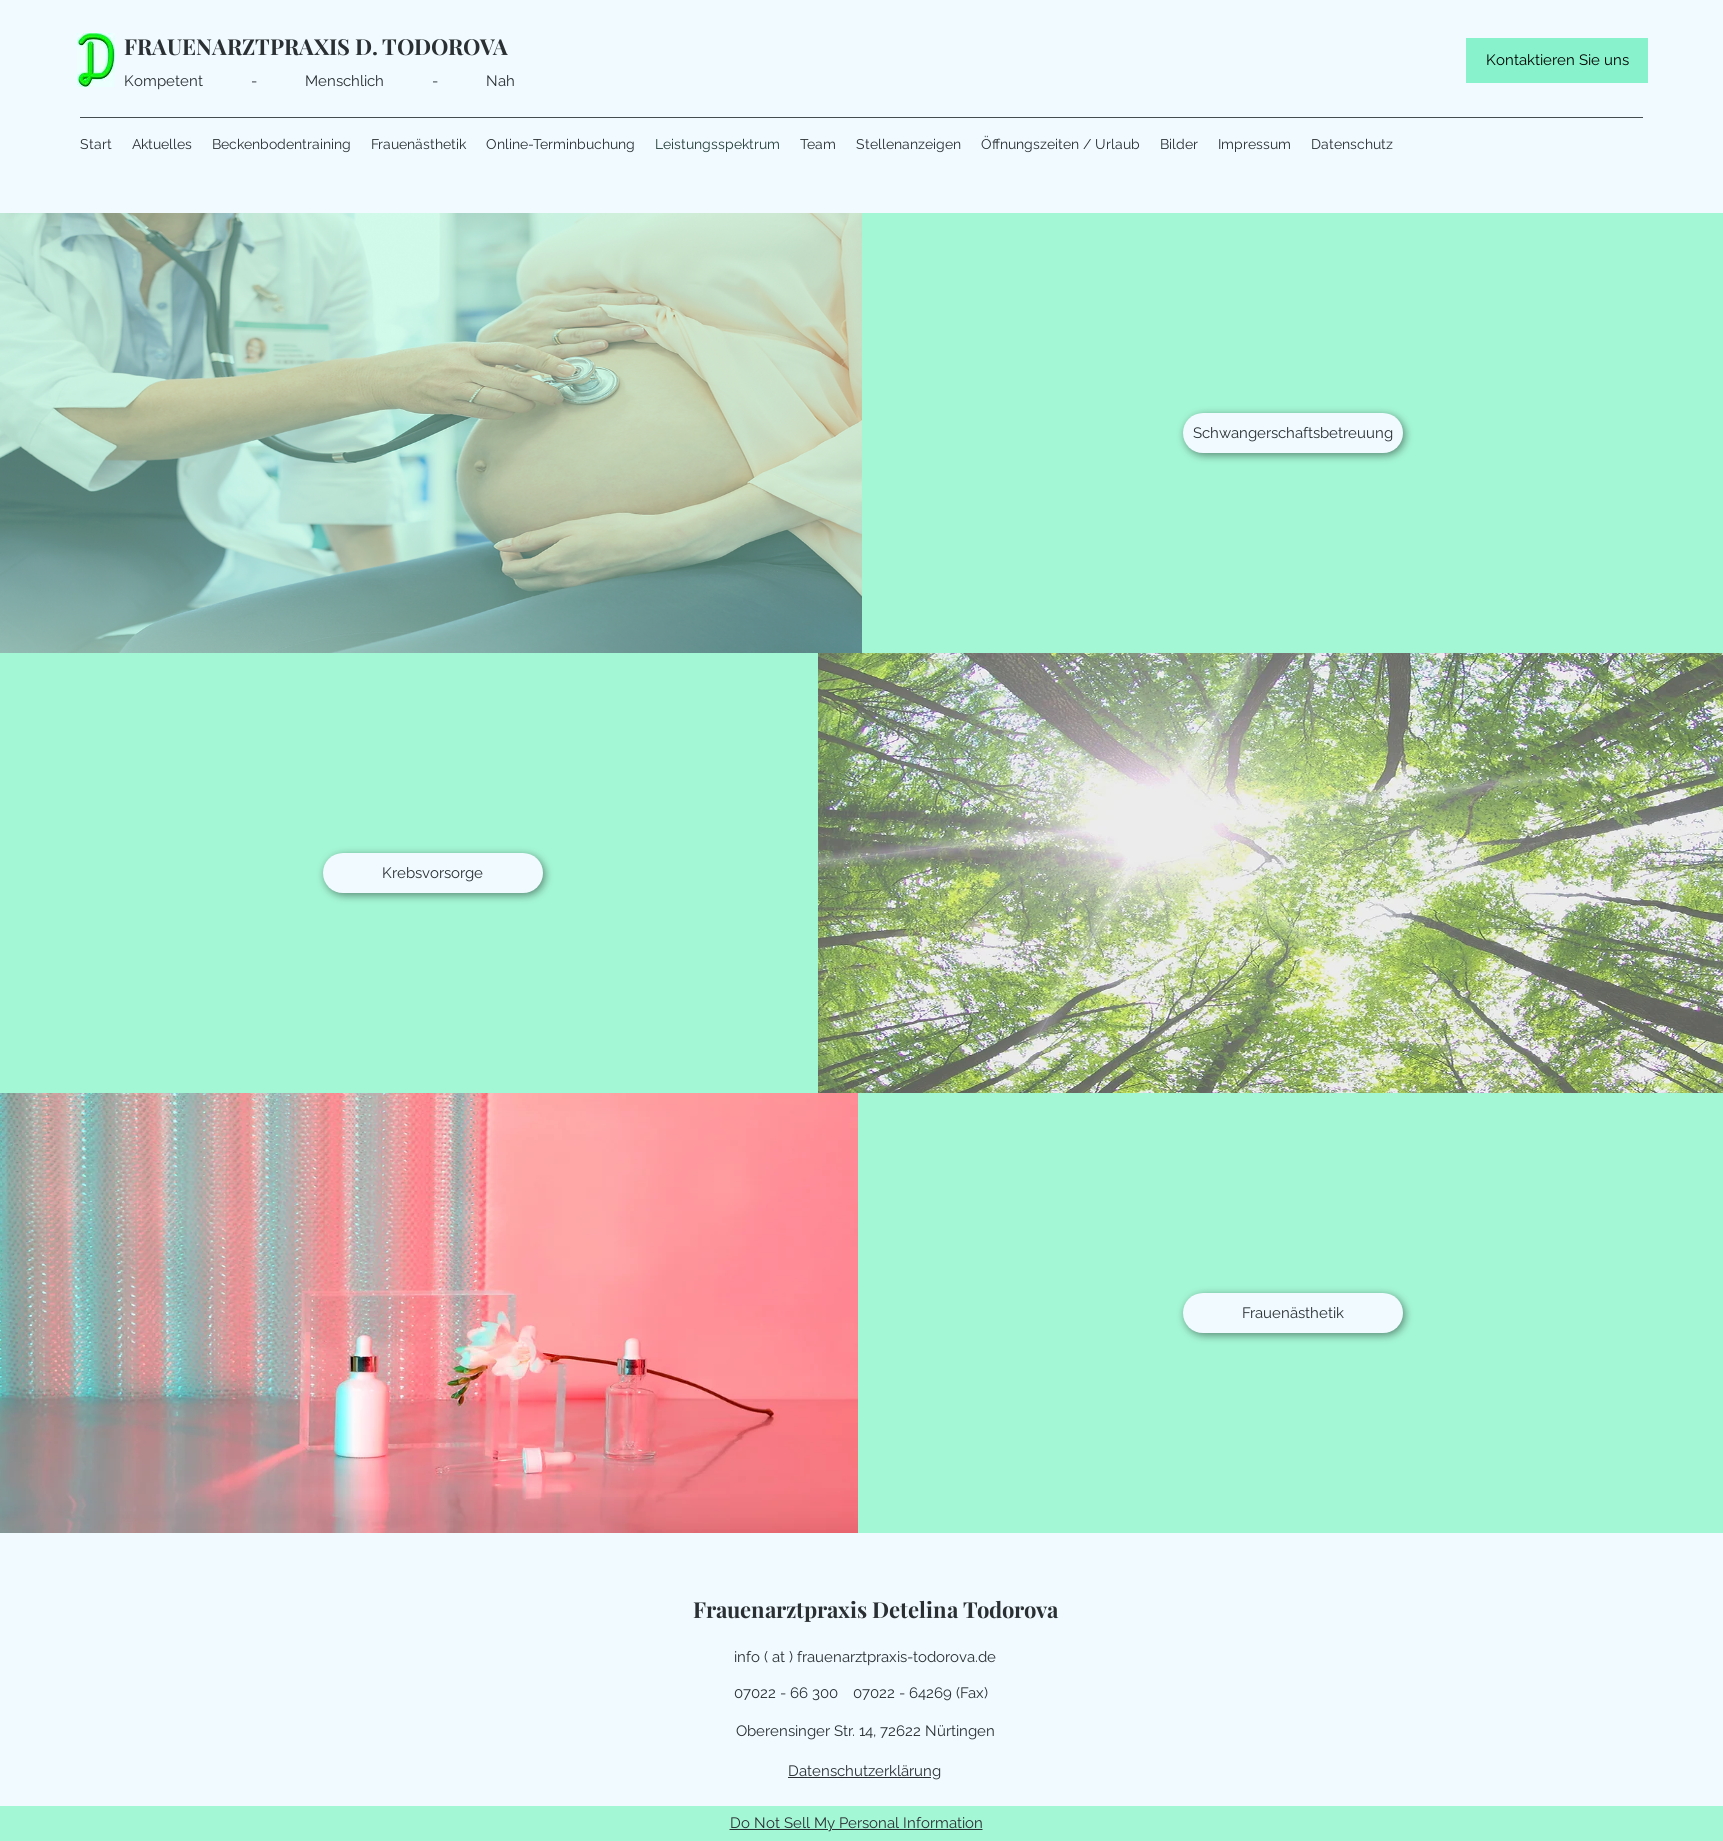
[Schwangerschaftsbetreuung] (1293, 433)
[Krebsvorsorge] (433, 873)
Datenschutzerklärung (864, 1771)
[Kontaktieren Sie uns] (1557, 60)
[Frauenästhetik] (1293, 1313)
